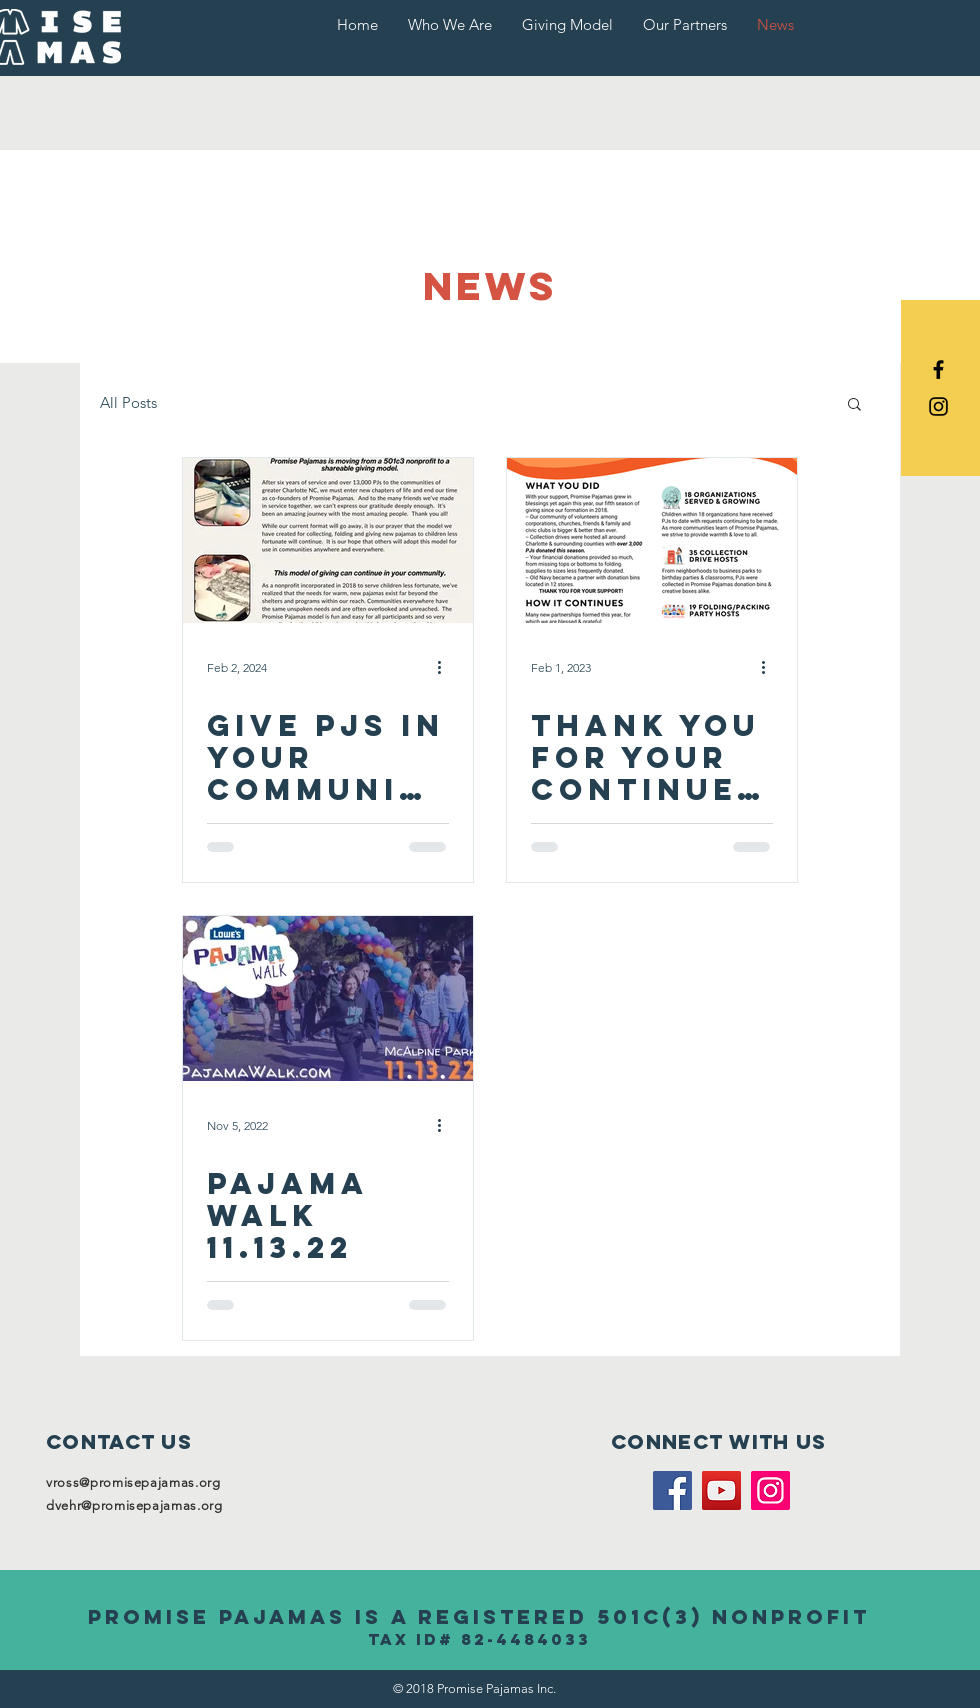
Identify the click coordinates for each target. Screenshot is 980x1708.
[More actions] (446, 668)
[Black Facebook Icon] (938, 369)
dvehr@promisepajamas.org (134, 1505)
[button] (854, 405)
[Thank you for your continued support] (652, 540)
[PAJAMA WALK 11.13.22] (328, 998)
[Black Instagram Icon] (938, 406)
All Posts (128, 402)
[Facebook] (672, 1490)
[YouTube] (721, 1490)
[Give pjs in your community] (328, 540)
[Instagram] (770, 1490)
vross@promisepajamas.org (133, 1482)
